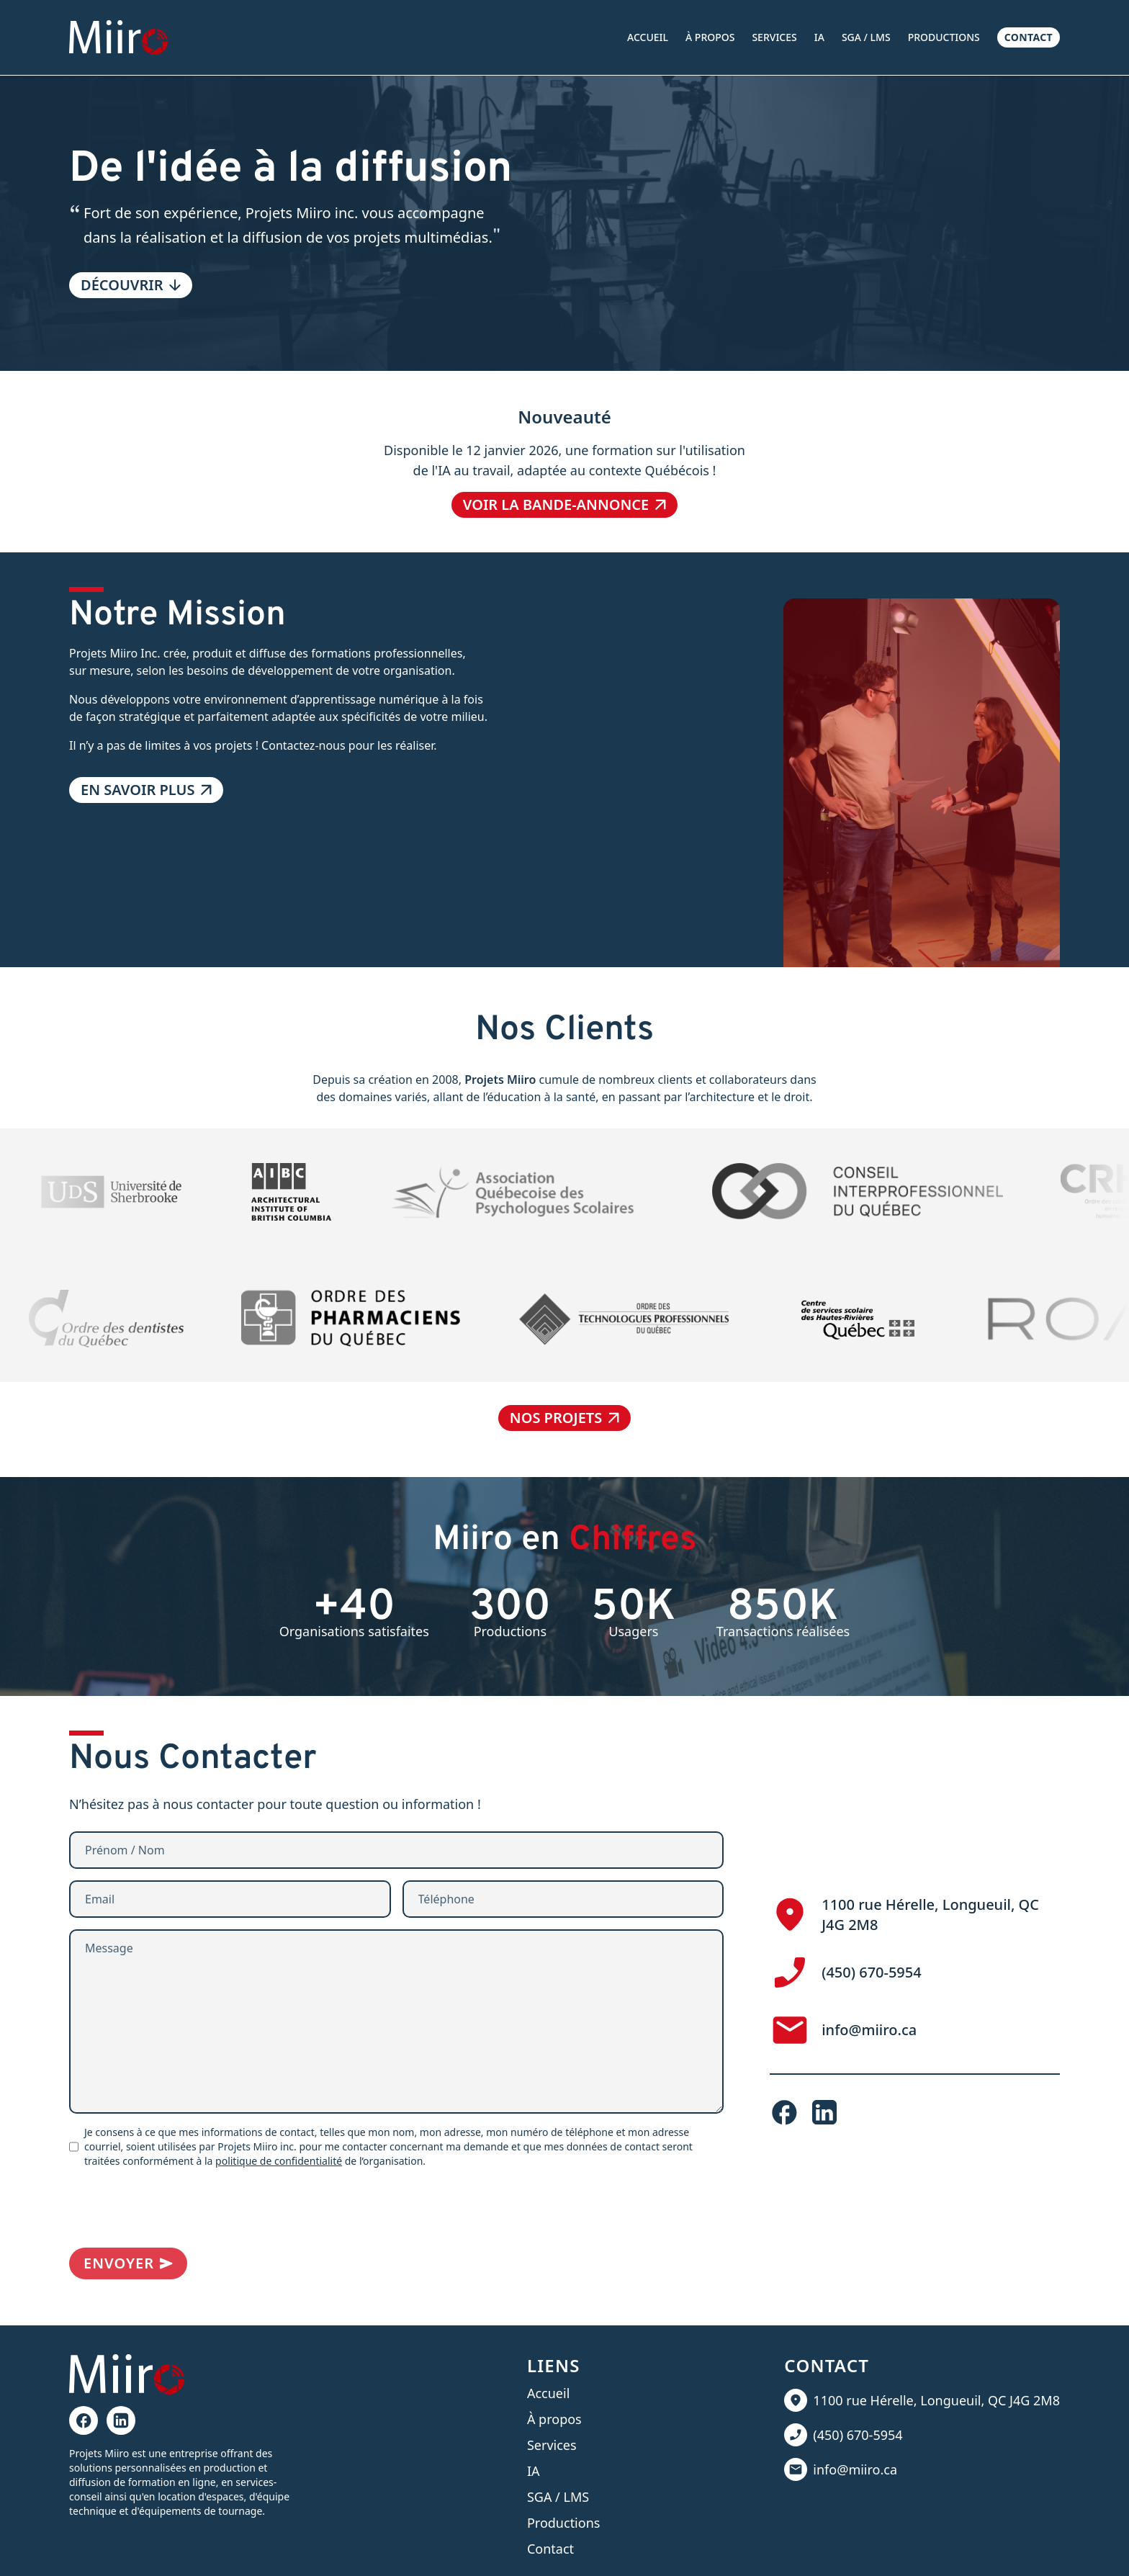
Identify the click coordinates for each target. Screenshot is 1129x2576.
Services (774, 37)
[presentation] (178, 2208)
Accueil (647, 37)
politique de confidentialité (278, 2161)
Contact (1028, 37)
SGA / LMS (866, 37)
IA (819, 37)
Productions (944, 37)
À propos (709, 37)
